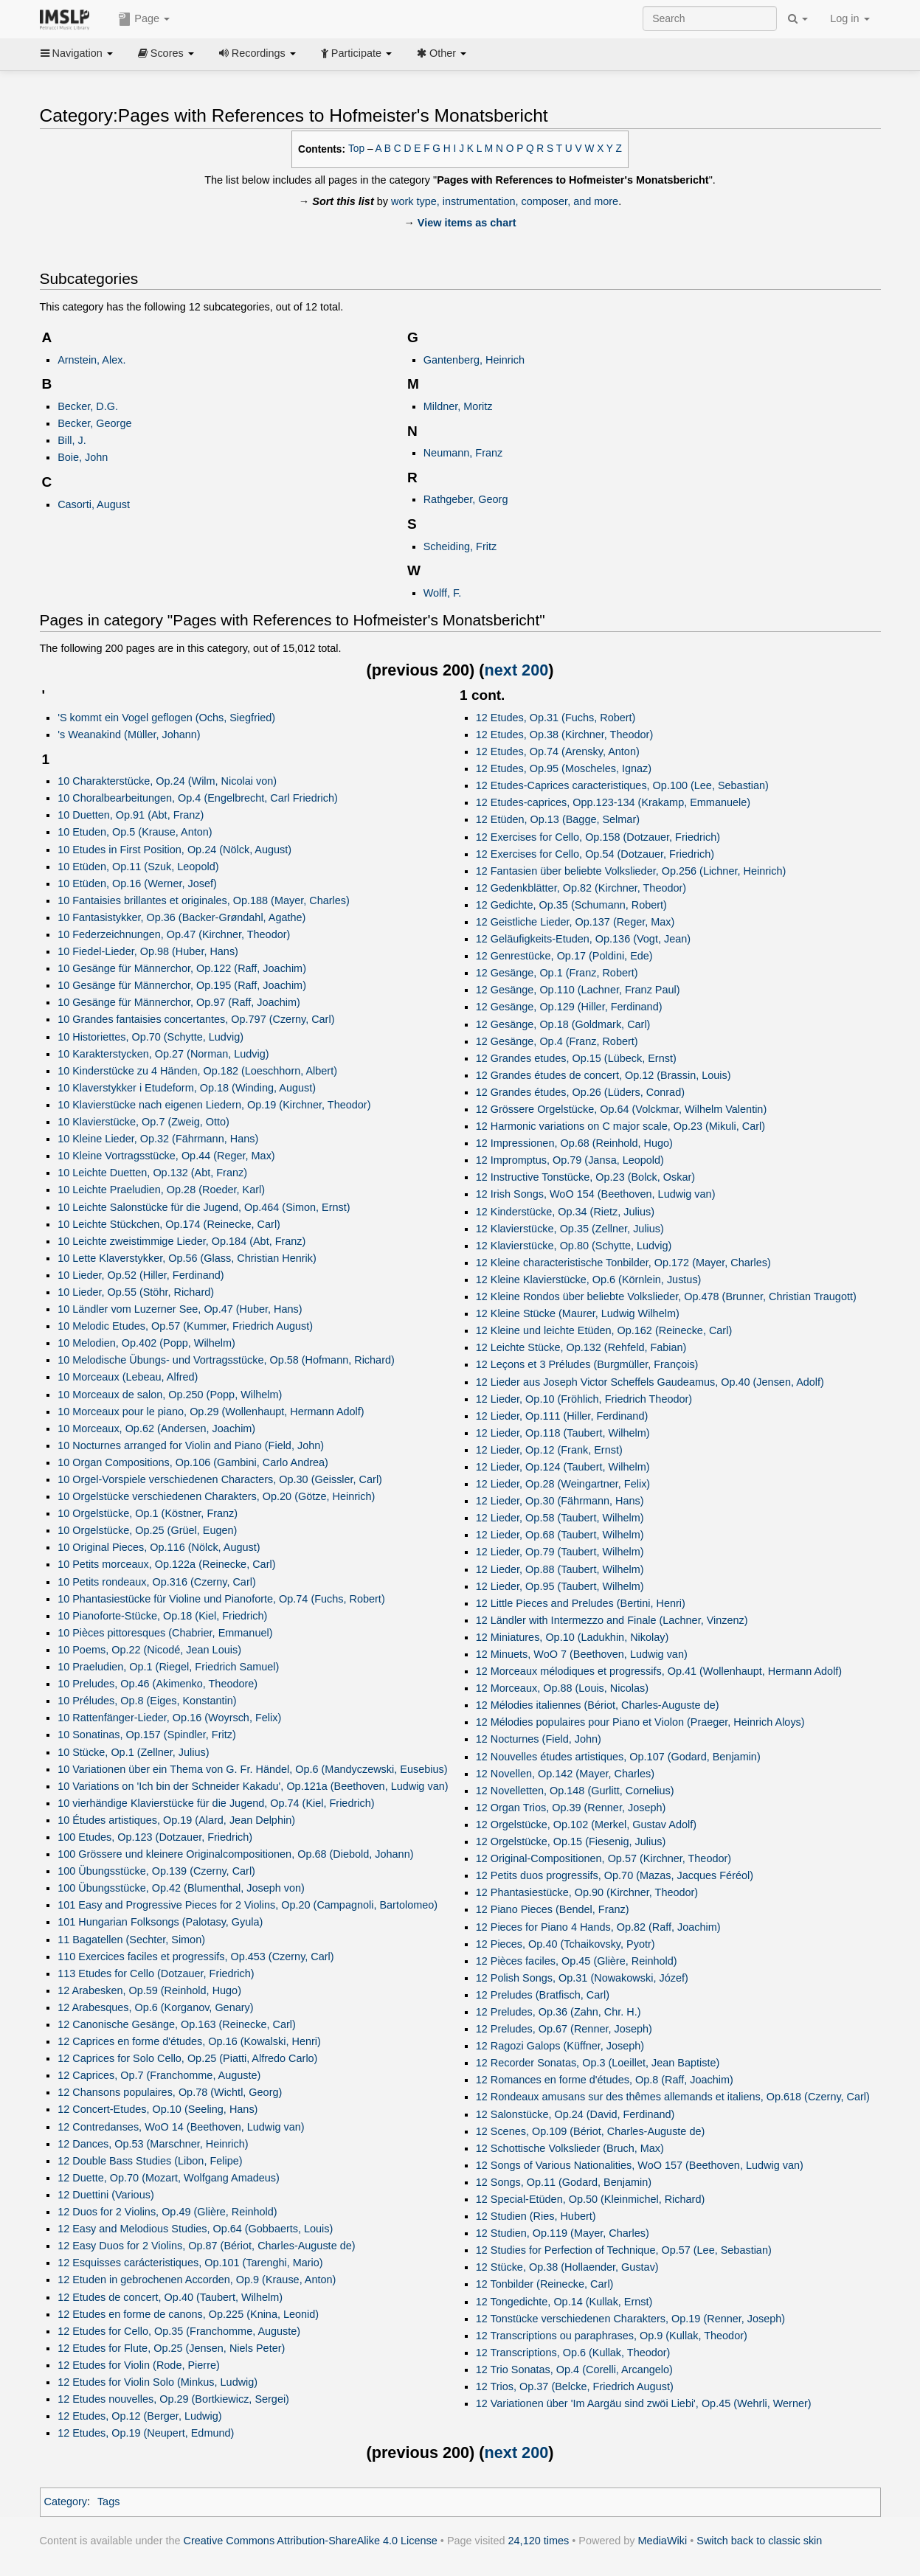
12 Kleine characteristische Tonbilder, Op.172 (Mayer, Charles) (623, 1262)
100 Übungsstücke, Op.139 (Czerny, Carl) (156, 1871)
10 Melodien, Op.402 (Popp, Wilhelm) (146, 1343)
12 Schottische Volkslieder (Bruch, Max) (570, 2148)
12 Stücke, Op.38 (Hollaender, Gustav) (567, 2267)
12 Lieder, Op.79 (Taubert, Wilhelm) (560, 1552)
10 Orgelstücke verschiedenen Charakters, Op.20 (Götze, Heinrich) (216, 1496)
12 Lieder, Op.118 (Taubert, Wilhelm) (563, 1433)
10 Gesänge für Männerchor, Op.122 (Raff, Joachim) (182, 968)
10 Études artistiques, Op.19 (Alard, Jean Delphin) (176, 1820)
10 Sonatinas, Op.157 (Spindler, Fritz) (147, 1734)
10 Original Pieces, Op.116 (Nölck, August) (159, 1547)
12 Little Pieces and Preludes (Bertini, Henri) (580, 1603)
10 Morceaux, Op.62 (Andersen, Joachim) (156, 1428)
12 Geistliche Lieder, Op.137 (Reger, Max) (575, 922)
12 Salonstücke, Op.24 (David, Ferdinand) (575, 2114)
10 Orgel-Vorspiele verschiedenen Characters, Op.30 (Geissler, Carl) (220, 1479)
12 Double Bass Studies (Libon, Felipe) (150, 2161)
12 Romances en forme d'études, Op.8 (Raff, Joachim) (604, 2080)
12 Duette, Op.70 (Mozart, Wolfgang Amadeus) (169, 2178)
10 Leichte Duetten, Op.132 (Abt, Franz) (152, 1172)
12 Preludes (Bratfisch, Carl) (542, 1995)
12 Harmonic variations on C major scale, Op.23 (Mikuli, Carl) (620, 1126)
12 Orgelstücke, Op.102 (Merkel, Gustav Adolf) (586, 1824)
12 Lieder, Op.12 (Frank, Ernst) (549, 1450)
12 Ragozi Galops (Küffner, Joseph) (560, 2046)
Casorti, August (94, 504)
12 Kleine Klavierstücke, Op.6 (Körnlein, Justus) (589, 1279)
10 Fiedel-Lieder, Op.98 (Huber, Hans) (148, 951)
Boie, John (83, 457)
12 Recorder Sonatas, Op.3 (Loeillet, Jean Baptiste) (598, 2063)
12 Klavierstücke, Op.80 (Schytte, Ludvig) (574, 1245)
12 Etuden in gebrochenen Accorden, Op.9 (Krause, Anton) (197, 2279)
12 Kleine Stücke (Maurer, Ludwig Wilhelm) (577, 1313)
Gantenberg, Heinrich (474, 360)
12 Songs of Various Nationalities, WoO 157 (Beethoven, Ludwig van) (639, 2165)
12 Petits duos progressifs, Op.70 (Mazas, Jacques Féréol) (614, 1875)
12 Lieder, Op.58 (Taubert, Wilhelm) (560, 1518)
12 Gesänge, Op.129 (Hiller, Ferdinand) (569, 1007)
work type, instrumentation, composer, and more (504, 201)
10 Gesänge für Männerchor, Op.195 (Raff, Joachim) (182, 985)
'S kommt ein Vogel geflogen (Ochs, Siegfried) (166, 717)
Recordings (257, 53)
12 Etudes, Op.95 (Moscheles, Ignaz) (563, 768)
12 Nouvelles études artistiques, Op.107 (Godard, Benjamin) (618, 1757)
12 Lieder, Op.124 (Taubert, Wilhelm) (563, 1467)
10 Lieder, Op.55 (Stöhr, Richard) (136, 1292)
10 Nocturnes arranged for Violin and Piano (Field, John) (191, 1445)
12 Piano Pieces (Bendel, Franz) (552, 1909)
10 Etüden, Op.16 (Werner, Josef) (137, 883)
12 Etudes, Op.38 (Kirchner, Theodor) (565, 734)
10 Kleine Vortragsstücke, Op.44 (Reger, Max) (166, 1156)
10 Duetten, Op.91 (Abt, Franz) (131, 815)
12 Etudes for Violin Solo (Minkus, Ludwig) (157, 2382)
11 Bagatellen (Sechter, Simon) (131, 1939)
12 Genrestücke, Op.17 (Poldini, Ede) (564, 956)
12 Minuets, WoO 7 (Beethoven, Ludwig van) (582, 1654)
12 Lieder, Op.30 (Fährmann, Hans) (560, 1501)
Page (144, 19)
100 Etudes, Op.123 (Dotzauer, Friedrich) (155, 1837)
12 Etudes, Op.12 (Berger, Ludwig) (139, 2416)
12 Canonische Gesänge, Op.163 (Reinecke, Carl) (177, 2024)
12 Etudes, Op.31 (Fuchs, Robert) (556, 717)
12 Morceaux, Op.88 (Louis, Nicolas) (562, 1688)
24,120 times (539, 2541)
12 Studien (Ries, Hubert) (536, 2216)
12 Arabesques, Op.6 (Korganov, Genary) (155, 2007)
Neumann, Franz (463, 453)
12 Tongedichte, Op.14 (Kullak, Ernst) (564, 2302)
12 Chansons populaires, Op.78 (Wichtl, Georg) (170, 2092)
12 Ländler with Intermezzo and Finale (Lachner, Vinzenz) (612, 1620)
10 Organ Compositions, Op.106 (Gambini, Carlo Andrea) (193, 1462)
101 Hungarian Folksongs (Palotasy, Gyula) (160, 1922)
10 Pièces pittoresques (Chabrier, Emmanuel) (165, 1633)
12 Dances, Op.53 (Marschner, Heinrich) (153, 2144)
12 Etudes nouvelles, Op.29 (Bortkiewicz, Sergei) (173, 2399)
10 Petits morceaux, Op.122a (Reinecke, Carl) (166, 1564)
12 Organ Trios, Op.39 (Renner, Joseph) (571, 1807)
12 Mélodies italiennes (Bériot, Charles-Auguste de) (597, 1705)
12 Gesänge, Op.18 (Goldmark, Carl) (563, 1024)
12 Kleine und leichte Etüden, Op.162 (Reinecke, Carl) (604, 1330)
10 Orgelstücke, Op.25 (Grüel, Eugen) (147, 1530)
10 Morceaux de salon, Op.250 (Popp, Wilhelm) (170, 1394)
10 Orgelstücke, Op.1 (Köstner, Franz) (148, 1513)
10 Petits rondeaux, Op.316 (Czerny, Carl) (157, 1582)
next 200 (517, 670)
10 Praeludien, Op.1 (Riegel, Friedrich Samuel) (168, 1667)
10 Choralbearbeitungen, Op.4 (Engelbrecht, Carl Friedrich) (198, 798)
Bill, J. (72, 440)
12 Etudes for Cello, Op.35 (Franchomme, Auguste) (179, 2331)
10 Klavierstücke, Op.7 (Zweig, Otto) (143, 1122)
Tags (108, 2501)
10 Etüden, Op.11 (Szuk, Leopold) (138, 866)
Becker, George (94, 423)
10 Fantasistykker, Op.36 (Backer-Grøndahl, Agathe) (181, 917)
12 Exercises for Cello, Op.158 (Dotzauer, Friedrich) (598, 837)
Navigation (77, 53)
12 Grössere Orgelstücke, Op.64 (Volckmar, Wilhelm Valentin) (621, 1109)
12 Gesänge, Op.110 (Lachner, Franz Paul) (578, 990)
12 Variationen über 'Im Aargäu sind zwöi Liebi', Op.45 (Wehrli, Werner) (644, 2403)
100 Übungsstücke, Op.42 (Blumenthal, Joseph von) (181, 1888)
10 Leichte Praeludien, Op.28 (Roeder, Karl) (161, 1189)
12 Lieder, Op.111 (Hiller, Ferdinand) (562, 1416)
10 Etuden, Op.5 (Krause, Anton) (135, 832)
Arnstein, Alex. (91, 360)
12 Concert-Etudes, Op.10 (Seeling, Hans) (157, 2109)
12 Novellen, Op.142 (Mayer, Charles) (565, 1774)
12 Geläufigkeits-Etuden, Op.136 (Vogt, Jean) (583, 939)
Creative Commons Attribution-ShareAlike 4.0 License (310, 2541)
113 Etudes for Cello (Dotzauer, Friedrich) (156, 1973)
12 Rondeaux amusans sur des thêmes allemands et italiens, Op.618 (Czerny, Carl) (673, 2097)
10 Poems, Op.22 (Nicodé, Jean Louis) (149, 1650)
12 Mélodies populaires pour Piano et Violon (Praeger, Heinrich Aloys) (640, 1722)
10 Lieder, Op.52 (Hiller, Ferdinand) (141, 1275)
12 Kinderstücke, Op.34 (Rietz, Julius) (565, 1212)
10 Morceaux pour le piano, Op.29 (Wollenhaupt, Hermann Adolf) (211, 1411)
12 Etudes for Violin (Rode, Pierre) (139, 2365)
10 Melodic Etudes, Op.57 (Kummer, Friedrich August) (185, 1326)
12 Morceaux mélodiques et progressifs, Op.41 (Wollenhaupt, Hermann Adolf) (659, 1671)
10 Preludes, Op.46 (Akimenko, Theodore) (157, 1684)
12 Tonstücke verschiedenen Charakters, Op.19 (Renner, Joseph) (630, 2319)
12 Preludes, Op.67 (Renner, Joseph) (564, 2029)
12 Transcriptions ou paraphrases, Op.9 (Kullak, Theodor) (611, 2335)
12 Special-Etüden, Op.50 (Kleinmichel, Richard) (590, 2199)
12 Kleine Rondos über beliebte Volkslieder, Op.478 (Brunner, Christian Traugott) (666, 1296)
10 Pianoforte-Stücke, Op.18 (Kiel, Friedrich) (162, 1616)
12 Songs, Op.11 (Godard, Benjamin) (563, 2182)
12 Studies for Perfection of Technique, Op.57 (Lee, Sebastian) (624, 2250)
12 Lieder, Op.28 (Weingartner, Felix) (563, 1484)
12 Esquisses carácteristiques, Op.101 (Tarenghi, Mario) (190, 2262)
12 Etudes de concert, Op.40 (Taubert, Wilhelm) (170, 2297)
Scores (166, 53)
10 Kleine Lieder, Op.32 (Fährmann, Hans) (158, 1139)
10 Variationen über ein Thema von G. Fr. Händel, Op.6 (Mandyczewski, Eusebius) (252, 1769)
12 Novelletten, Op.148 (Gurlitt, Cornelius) (575, 1790)
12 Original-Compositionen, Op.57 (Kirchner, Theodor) (603, 1858)
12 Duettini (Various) (106, 2195)
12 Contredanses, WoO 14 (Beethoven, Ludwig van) (181, 2127)
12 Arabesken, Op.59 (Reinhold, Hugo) (149, 1990)
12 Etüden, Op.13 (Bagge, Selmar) (558, 819)
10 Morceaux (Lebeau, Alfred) (128, 1377)
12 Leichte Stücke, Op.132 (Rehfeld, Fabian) (581, 1347)
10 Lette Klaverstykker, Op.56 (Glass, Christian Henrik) (187, 1258)
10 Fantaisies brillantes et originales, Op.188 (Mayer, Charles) (204, 900)
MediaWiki (663, 2541)
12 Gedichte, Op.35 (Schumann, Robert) (571, 905)
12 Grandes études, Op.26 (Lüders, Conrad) (580, 1092)
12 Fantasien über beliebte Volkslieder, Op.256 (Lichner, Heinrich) (631, 871)
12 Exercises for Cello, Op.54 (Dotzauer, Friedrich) (595, 854)
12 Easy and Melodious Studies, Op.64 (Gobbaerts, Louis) (195, 2229)
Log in (849, 18)
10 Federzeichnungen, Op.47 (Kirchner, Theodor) (174, 934)
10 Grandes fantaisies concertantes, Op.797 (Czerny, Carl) (196, 1019)
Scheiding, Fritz (460, 546)
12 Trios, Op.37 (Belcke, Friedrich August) (575, 2386)
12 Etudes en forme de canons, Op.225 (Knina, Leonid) (188, 2314)
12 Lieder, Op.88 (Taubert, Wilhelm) (560, 1569)
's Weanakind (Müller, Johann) (129, 734)
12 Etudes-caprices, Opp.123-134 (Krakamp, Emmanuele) (613, 802)
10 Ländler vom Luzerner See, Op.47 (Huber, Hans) (180, 1309)
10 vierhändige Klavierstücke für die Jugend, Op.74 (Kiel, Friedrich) (216, 1803)
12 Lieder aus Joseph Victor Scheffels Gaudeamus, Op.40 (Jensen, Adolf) (650, 1382)
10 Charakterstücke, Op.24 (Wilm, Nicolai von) (167, 781)
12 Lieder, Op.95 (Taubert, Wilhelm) (560, 1586)
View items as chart (467, 223)
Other (441, 53)
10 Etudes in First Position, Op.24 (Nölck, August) (174, 849)
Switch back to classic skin (759, 2541)
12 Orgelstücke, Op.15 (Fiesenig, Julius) (571, 1841)
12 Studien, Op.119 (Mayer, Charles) (562, 2233)
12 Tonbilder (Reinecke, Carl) (545, 2284)
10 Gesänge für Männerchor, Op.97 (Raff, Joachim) (179, 1002)
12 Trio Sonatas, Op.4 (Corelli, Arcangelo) (574, 2369)
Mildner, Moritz (458, 406)
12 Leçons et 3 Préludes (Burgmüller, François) (587, 1364)
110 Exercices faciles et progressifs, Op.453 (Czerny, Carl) (195, 1956)
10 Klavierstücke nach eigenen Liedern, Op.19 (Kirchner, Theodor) (214, 1105)
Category (66, 2501)
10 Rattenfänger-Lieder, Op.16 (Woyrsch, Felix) (169, 1717)
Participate (356, 53)
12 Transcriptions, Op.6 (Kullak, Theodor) (573, 2352)
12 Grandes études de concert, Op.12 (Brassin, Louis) (603, 1075)
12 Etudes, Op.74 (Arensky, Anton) (558, 751)
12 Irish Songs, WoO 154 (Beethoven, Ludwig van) (596, 1194)
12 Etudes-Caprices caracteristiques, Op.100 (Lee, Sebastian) (622, 785)
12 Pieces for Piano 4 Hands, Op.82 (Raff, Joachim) (598, 1927)
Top (356, 148)
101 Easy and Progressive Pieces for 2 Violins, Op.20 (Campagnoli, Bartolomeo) (247, 1905)
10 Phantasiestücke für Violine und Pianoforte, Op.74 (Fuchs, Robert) (221, 1599)
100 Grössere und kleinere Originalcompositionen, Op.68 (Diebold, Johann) (235, 1854)
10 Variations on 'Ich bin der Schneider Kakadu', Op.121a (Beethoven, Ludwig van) (253, 1786)
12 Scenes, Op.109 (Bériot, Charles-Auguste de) (590, 2131)
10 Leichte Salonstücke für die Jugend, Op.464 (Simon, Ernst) (204, 1207)
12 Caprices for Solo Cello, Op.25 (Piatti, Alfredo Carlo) (187, 2058)
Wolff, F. (442, 593)
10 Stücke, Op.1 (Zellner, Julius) (133, 1752)
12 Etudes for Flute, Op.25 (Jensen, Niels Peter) (171, 2348)
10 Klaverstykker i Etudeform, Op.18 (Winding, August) (187, 1088)
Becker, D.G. (88, 406)
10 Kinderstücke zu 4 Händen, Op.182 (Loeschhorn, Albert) (197, 1071)
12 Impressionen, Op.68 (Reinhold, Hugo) (574, 1143)
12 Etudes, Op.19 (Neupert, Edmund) (146, 2433)
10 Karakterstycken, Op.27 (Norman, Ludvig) (163, 1054)
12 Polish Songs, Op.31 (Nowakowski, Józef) (582, 1978)
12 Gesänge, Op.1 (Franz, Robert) (557, 973)
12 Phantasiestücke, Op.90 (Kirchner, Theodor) (587, 1892)
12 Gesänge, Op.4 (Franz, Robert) (557, 1041)
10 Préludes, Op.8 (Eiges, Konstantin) (147, 1701)
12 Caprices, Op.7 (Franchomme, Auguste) (159, 2075)
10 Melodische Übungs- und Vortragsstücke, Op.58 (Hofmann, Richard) (226, 1360)
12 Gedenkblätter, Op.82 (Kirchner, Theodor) (581, 888)
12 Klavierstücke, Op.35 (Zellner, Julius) (570, 1229)
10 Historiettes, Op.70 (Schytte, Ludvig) (150, 1037)
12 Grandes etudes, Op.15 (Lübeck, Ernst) (576, 1058)
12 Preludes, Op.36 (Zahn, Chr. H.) (558, 2012)
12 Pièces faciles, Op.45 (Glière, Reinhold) (576, 1961)
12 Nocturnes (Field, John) (538, 1739)
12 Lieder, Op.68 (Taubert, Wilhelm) (560, 1535)
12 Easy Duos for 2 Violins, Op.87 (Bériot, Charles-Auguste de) (206, 2246)
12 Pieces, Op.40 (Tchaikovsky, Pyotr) (565, 1944)
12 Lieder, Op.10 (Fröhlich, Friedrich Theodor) (584, 1399)
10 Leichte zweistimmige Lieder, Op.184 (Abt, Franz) (181, 1241)
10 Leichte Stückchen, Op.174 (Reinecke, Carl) (169, 1224)
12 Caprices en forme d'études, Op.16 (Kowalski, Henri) (189, 2041)
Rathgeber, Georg (465, 499)
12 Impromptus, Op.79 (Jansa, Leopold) (570, 1160)
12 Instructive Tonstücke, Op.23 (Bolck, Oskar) (585, 1177)
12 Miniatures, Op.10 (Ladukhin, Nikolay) (572, 1637)
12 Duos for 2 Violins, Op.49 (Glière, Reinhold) (167, 2212)
